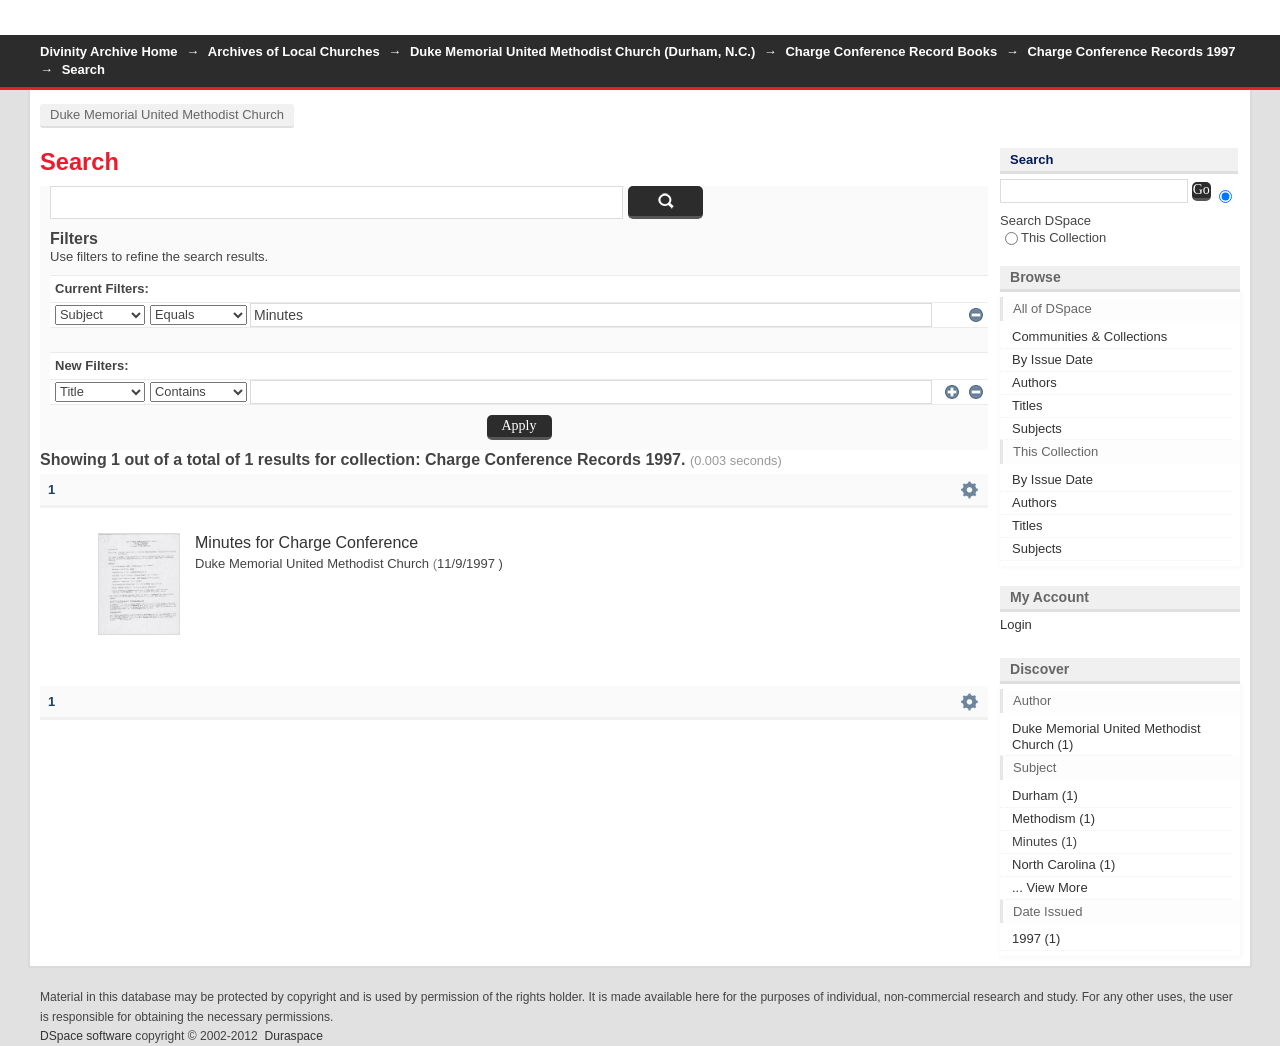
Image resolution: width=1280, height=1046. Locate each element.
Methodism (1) (1053, 818)
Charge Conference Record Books (891, 51)
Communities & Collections (1089, 336)
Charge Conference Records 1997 (1131, 51)
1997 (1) (1036, 938)
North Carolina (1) (1063, 864)
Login (1224, 24)
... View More (1050, 887)
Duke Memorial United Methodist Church (167, 114)
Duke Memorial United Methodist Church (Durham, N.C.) (582, 51)
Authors (1034, 382)
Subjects (1037, 428)
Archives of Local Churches (294, 51)
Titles (1027, 405)
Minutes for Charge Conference (306, 542)
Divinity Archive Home (109, 51)
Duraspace (293, 1036)
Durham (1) (1045, 795)
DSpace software (86, 1036)
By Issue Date (1052, 359)
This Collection (1055, 237)
